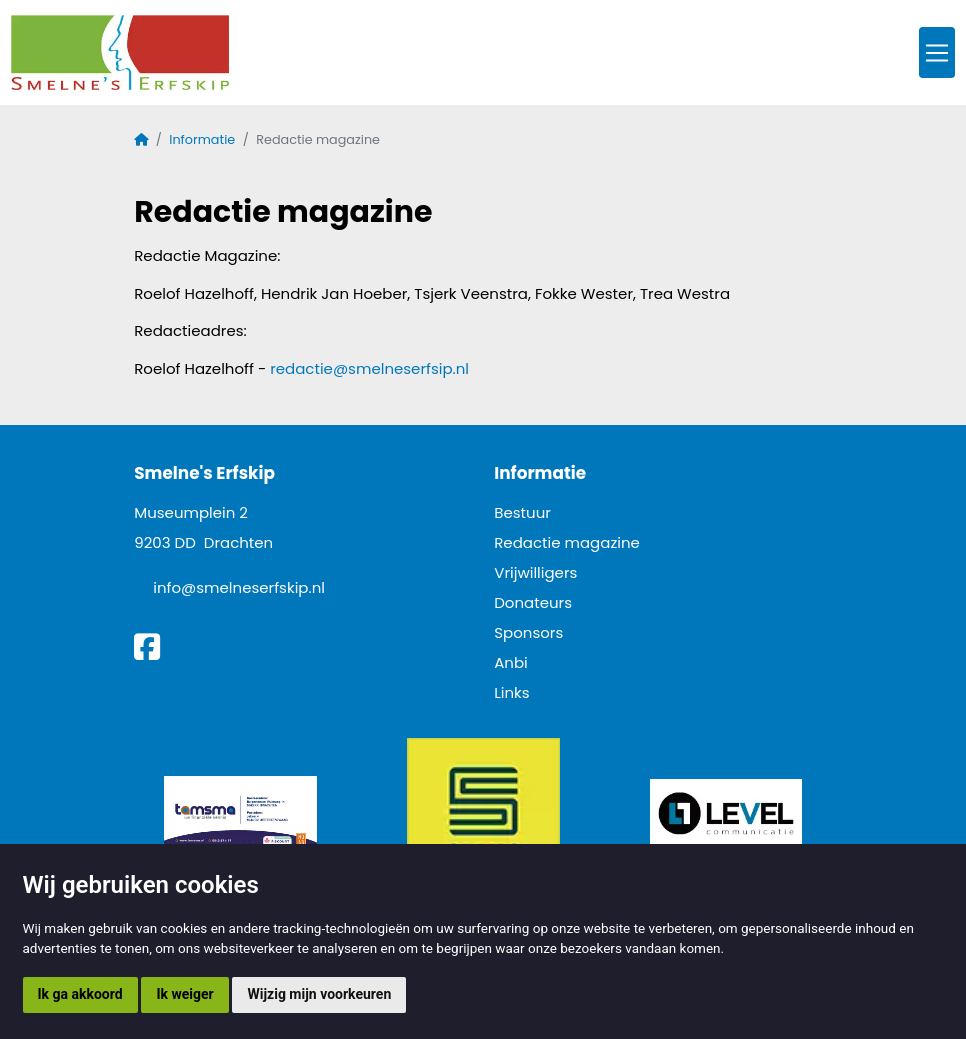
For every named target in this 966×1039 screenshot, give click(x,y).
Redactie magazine (567, 542)
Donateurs (533, 602)
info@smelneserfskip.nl (239, 587)
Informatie (202, 139)
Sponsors (528, 632)
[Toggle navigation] (937, 52)
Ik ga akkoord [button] (80, 994)
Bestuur (522, 512)
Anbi (511, 662)
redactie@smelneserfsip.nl (369, 368)
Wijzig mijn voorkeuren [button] (319, 994)
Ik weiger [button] (184, 994)
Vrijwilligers (535, 572)
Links (511, 692)
